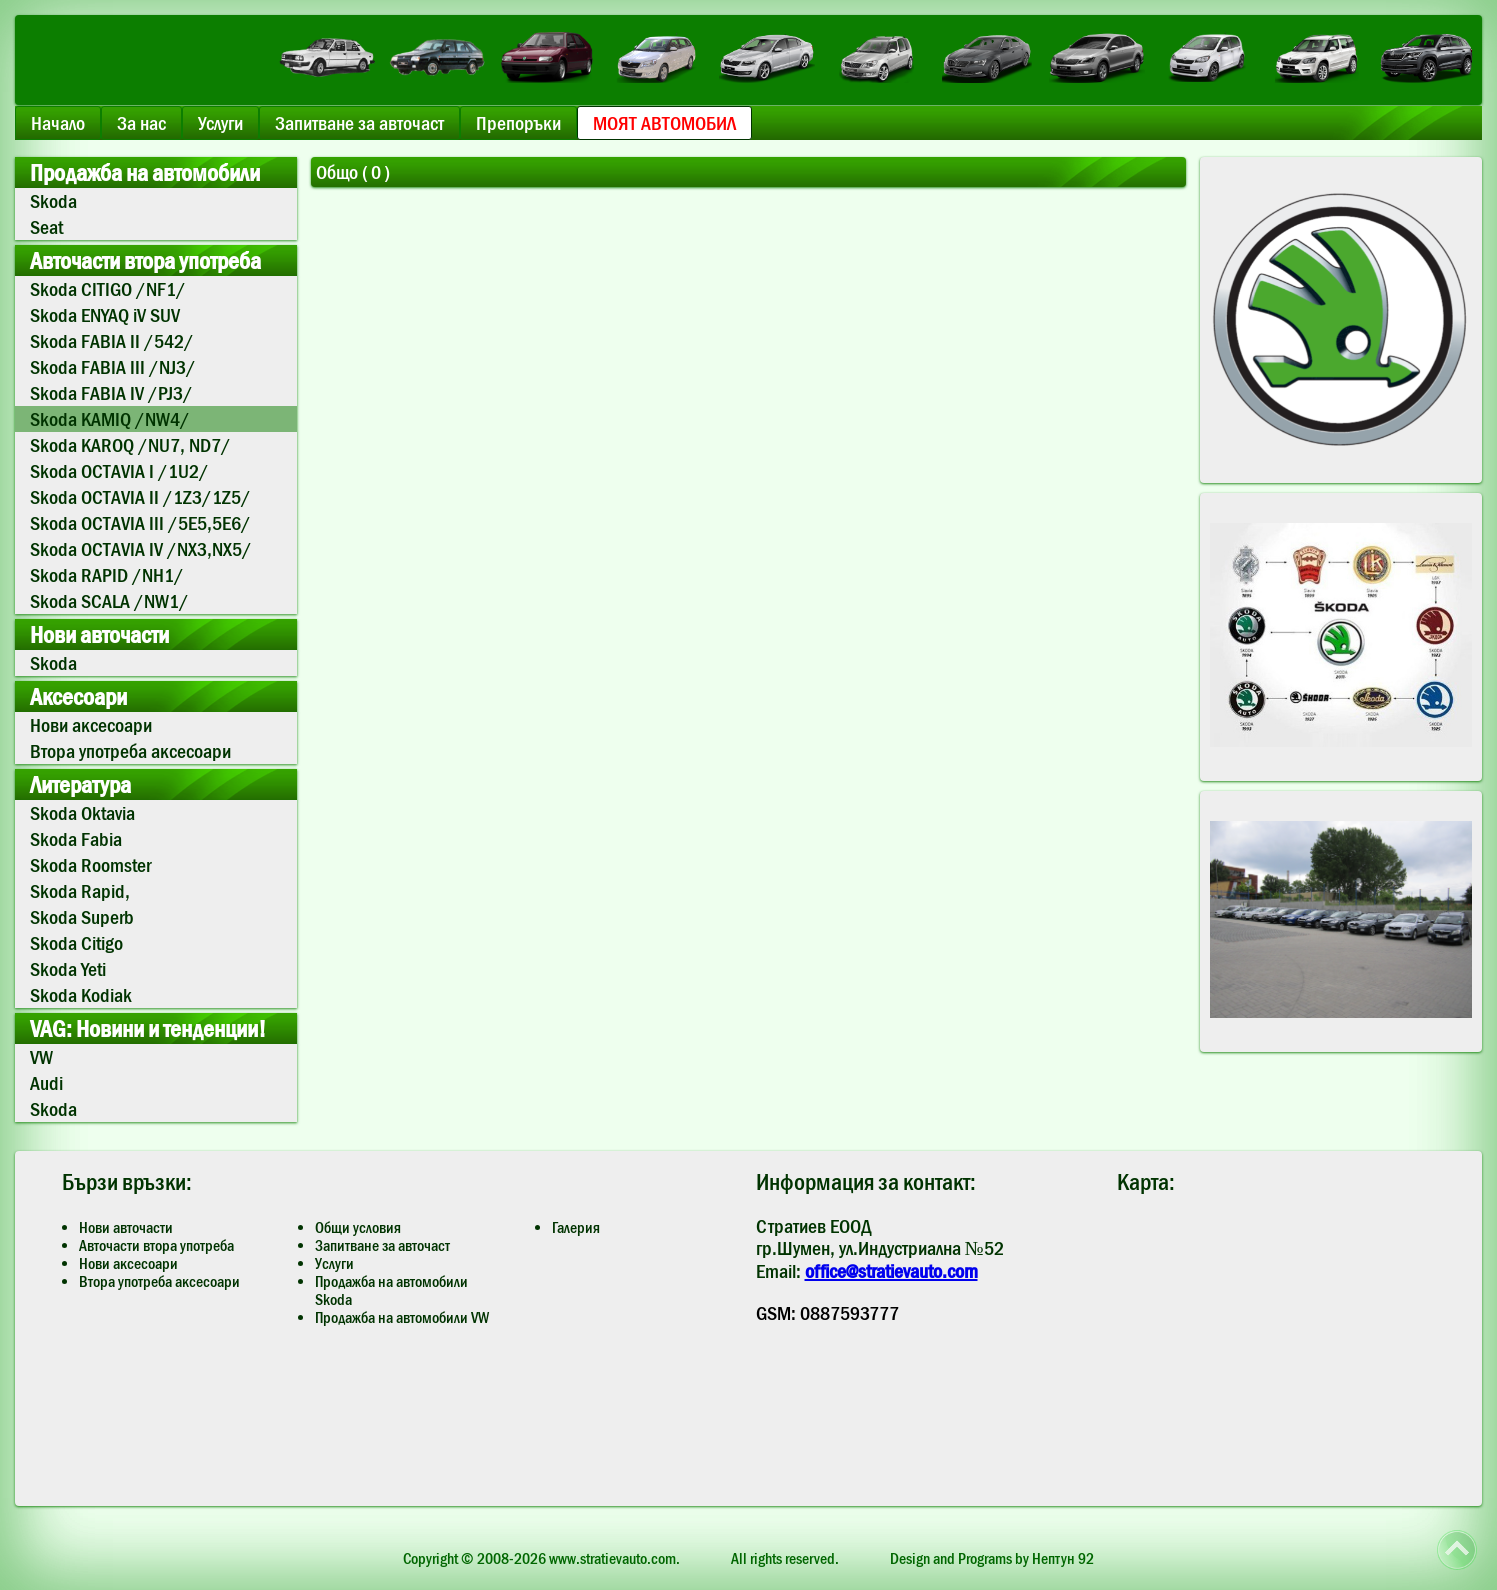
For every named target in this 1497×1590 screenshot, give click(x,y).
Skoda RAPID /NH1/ (107, 575)
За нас (141, 123)
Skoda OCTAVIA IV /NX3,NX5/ (141, 549)
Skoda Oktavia (82, 813)
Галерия (576, 1227)
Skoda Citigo (76, 943)
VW (41, 1057)
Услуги (220, 123)
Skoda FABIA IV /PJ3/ (111, 393)
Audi (46, 1083)
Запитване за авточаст (359, 123)
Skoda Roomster (90, 865)
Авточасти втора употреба (156, 1245)
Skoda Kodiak (81, 995)
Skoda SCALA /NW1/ (109, 601)
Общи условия (358, 1227)
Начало (58, 123)
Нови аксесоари (91, 725)
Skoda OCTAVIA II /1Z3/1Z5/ (140, 497)
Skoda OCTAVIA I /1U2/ (119, 471)
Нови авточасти (126, 1227)
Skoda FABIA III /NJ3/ (113, 367)
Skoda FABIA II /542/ (112, 341)
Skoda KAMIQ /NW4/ (110, 419)
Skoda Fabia (76, 839)
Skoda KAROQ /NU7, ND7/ (130, 445)
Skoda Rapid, (80, 891)
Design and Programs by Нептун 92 (992, 1558)
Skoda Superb (82, 917)
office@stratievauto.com (891, 1271)
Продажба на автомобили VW (402, 1317)
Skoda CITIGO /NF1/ (108, 289)
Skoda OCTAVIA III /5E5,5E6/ (140, 523)
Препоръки (518, 123)
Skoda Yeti (68, 969)
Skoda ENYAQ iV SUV (105, 315)
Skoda (53, 201)
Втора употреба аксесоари (130, 751)
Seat (46, 227)
